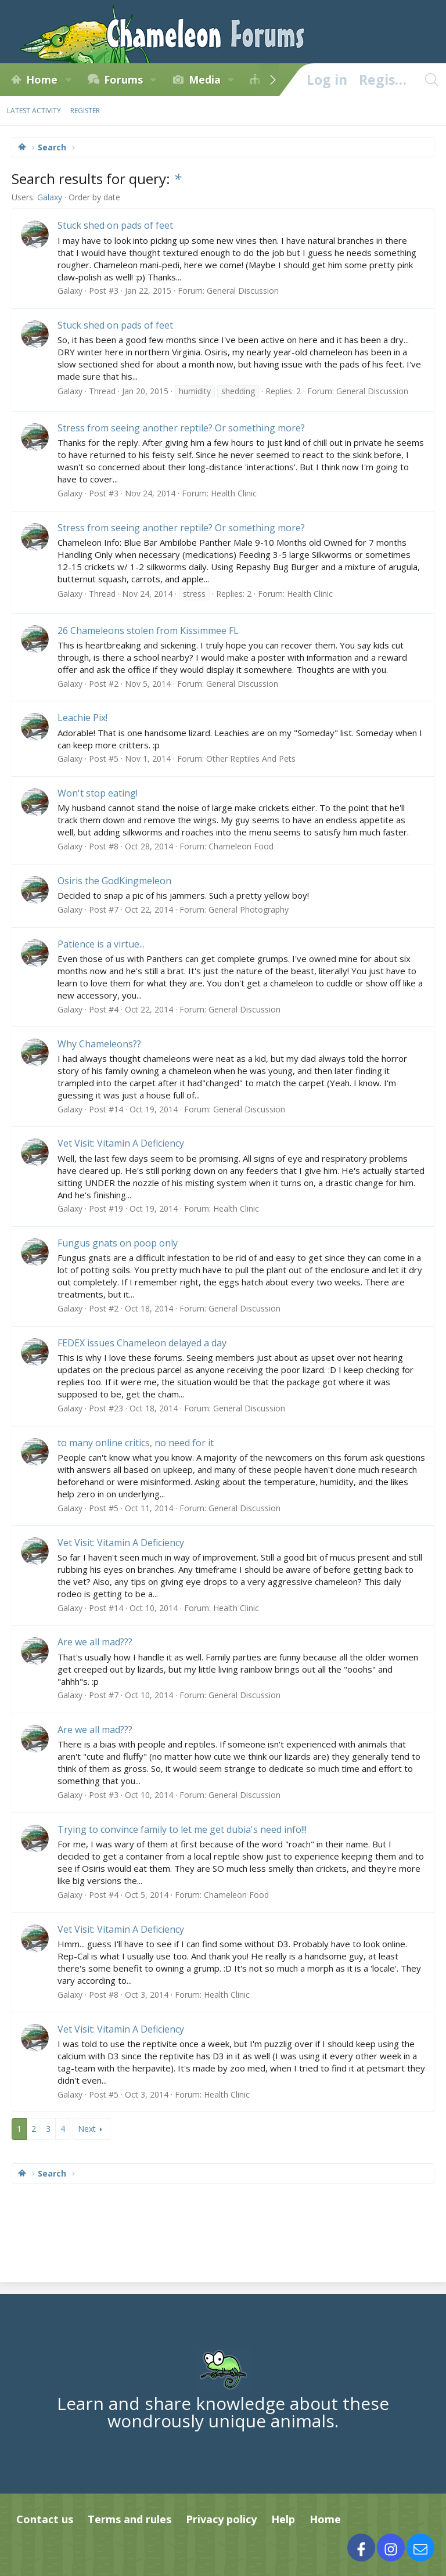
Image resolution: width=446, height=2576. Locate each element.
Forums (123, 80)
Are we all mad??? (94, 1641)
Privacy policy (221, 2519)
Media (205, 80)
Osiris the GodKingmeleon (114, 880)
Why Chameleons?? (99, 1043)
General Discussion (243, 290)
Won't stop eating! (97, 793)
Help (283, 2519)
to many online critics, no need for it (135, 1442)
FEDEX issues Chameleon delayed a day (141, 1342)
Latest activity (34, 111)
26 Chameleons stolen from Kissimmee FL (148, 630)
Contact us (44, 2519)
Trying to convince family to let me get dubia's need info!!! (182, 1829)
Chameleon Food (241, 846)
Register (85, 111)
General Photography (248, 909)
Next (87, 2128)
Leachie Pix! (82, 717)
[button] (68, 79)
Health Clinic (234, 493)
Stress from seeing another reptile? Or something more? (181, 427)
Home (41, 80)
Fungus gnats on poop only (117, 1243)
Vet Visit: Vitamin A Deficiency (120, 1143)
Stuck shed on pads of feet (115, 225)
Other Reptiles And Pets (251, 758)
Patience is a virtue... (101, 944)
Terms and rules (129, 2519)
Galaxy (49, 197)
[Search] (431, 79)
